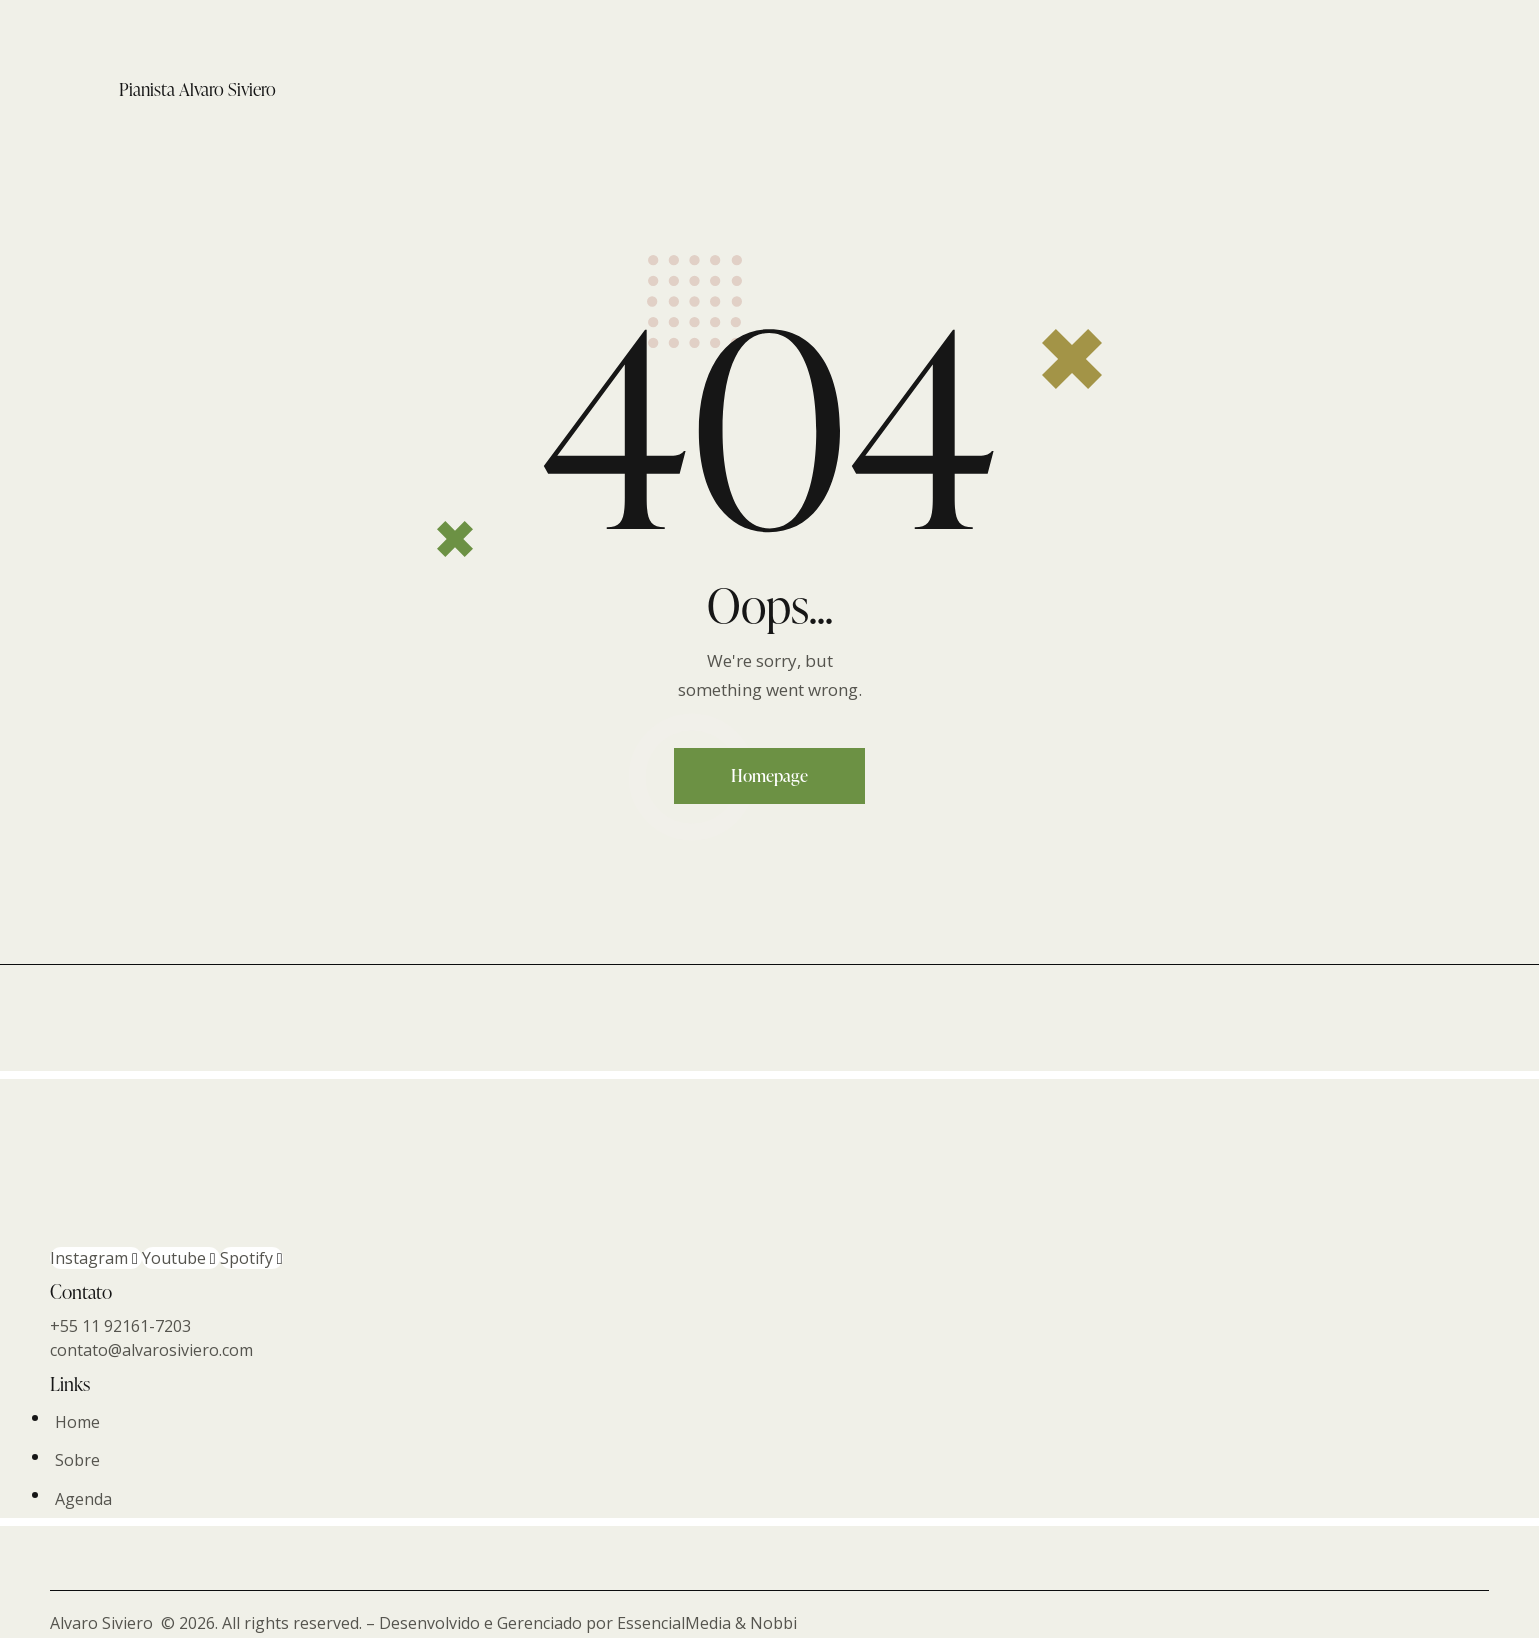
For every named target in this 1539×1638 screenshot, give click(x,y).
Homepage (769, 775)
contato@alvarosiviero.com (151, 1350)
